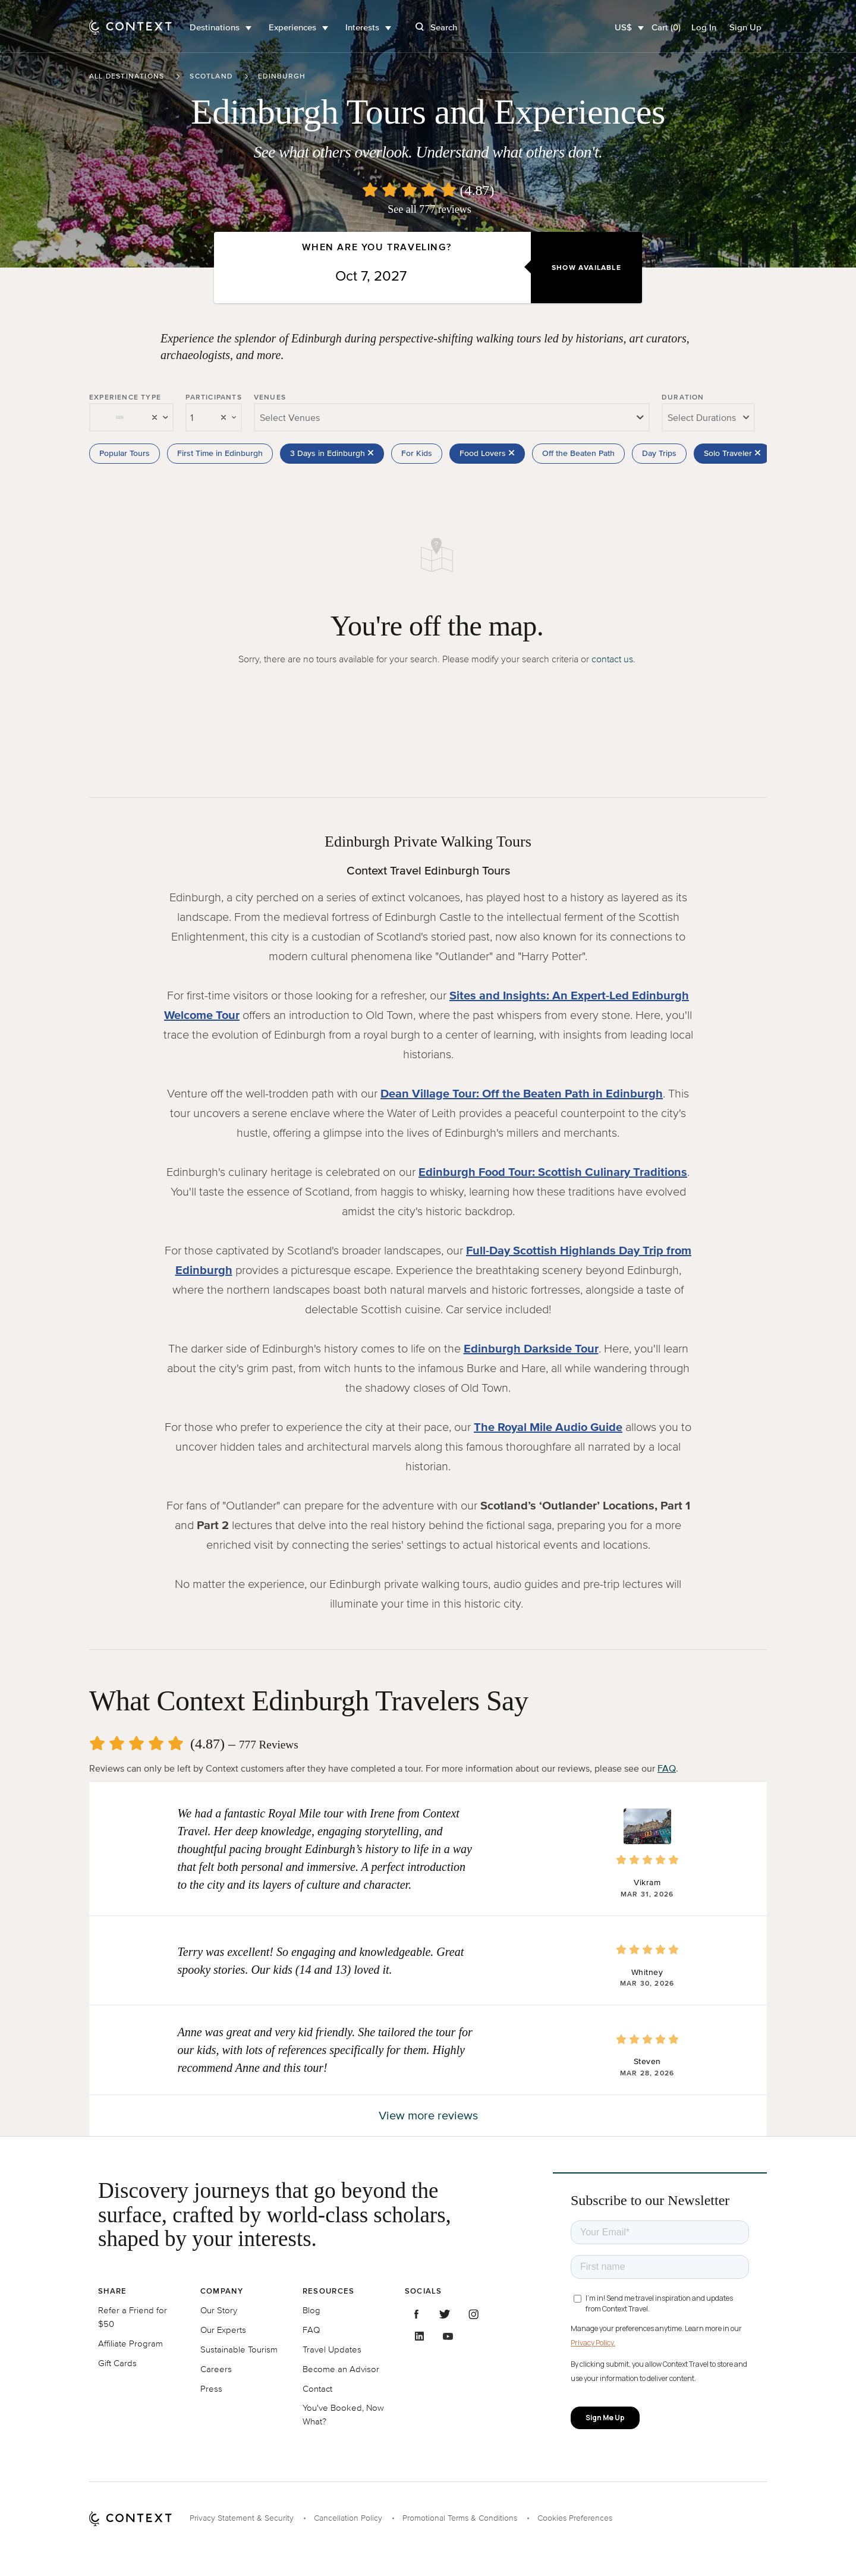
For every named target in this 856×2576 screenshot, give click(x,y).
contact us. (613, 658)
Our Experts (223, 2330)
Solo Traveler (732, 453)
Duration (683, 397)
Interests (362, 27)
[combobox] (131, 417)
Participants (213, 397)
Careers (216, 2369)
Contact (317, 2388)
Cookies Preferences (574, 2518)
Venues (270, 397)
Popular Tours (124, 453)
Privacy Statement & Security (242, 2518)
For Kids (416, 453)
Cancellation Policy (348, 2518)
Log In (703, 27)
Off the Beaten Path (578, 453)
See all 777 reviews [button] (429, 209)
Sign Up (745, 27)
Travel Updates (332, 2349)
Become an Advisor (341, 2369)
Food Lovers (487, 453)
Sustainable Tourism (239, 2349)
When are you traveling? (376, 247)
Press (211, 2388)
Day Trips (659, 453)
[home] (130, 26)
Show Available (586, 267)
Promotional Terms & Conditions (459, 2518)
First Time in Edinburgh (220, 453)
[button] (647, 1826)
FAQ (666, 1768)
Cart (666, 27)
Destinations (215, 27)
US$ (623, 27)
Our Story (218, 2310)
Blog (311, 2310)
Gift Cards (117, 2363)
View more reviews (428, 2115)
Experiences (292, 27)
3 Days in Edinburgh (332, 453)
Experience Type (125, 397)
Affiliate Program (130, 2343)
